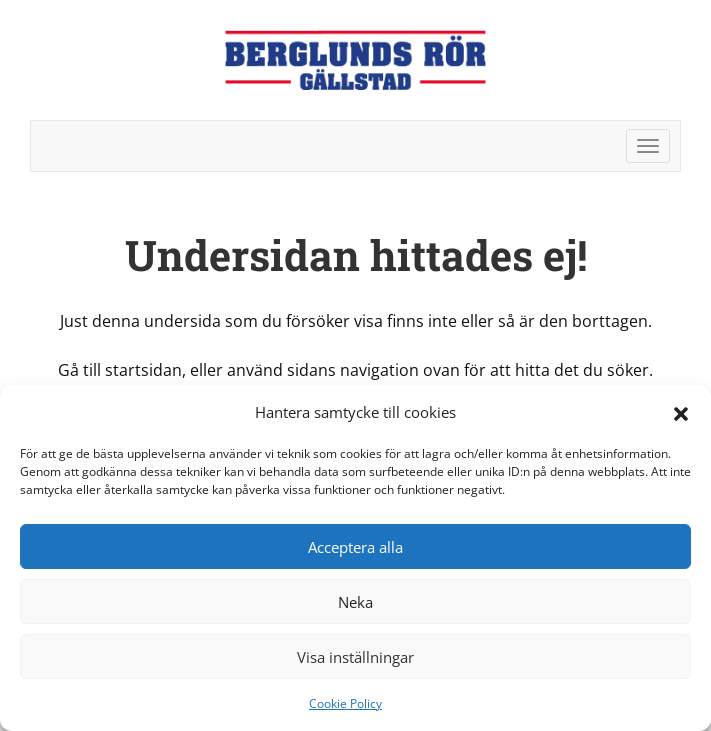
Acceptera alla (355, 547)
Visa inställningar (355, 657)
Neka (355, 602)
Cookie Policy (345, 703)
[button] (681, 412)
